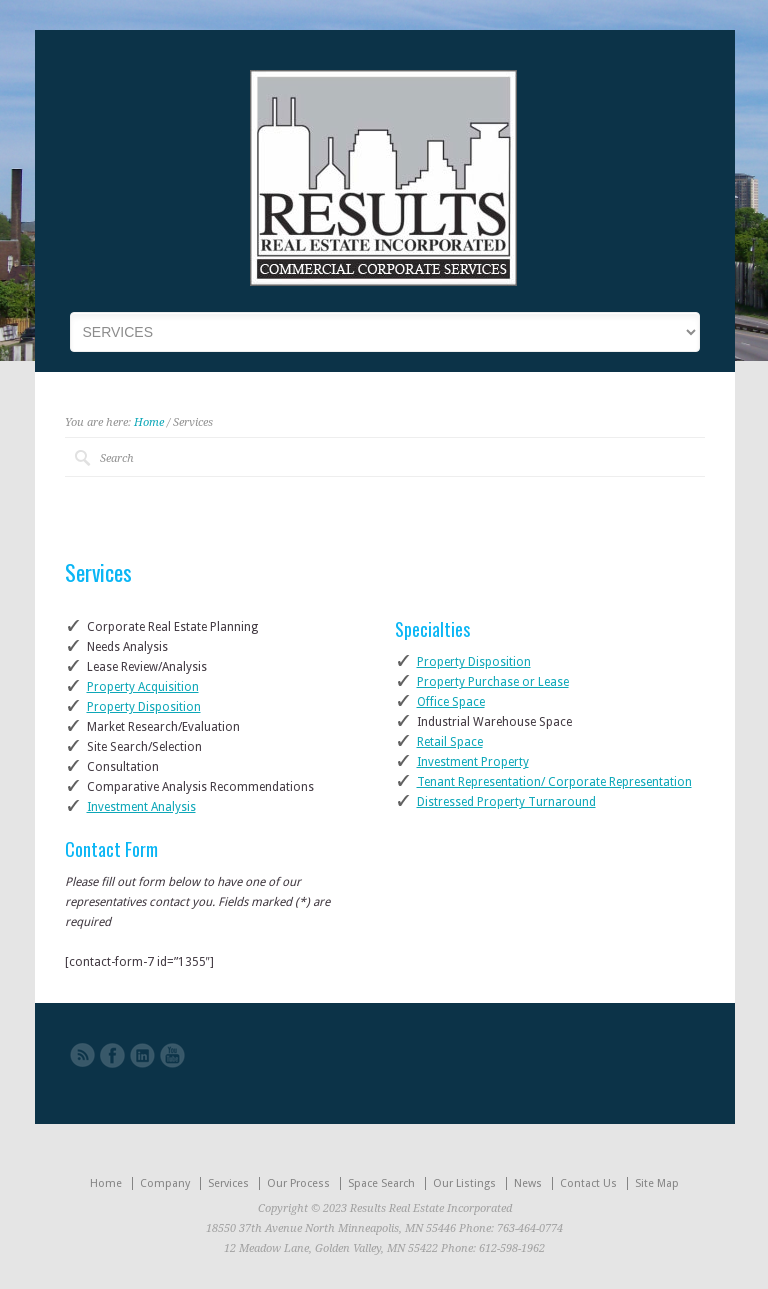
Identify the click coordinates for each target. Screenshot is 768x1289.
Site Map (657, 1183)
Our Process (298, 1183)
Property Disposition (144, 707)
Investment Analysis (141, 807)
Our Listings (464, 1183)
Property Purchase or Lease (493, 682)
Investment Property (473, 762)
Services (228, 1183)
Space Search (381, 1183)
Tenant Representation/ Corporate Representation (554, 782)
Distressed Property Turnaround (506, 802)
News (528, 1183)
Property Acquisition (143, 687)
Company (165, 1183)
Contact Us (588, 1183)
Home (149, 422)
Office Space (451, 702)
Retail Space (450, 742)
